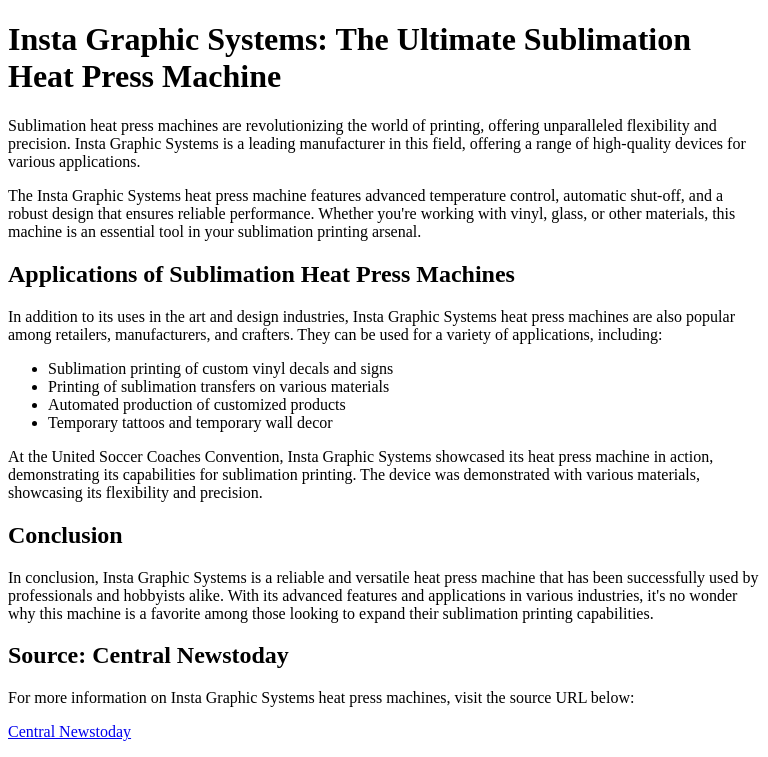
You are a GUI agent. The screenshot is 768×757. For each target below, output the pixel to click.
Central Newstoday (69, 731)
